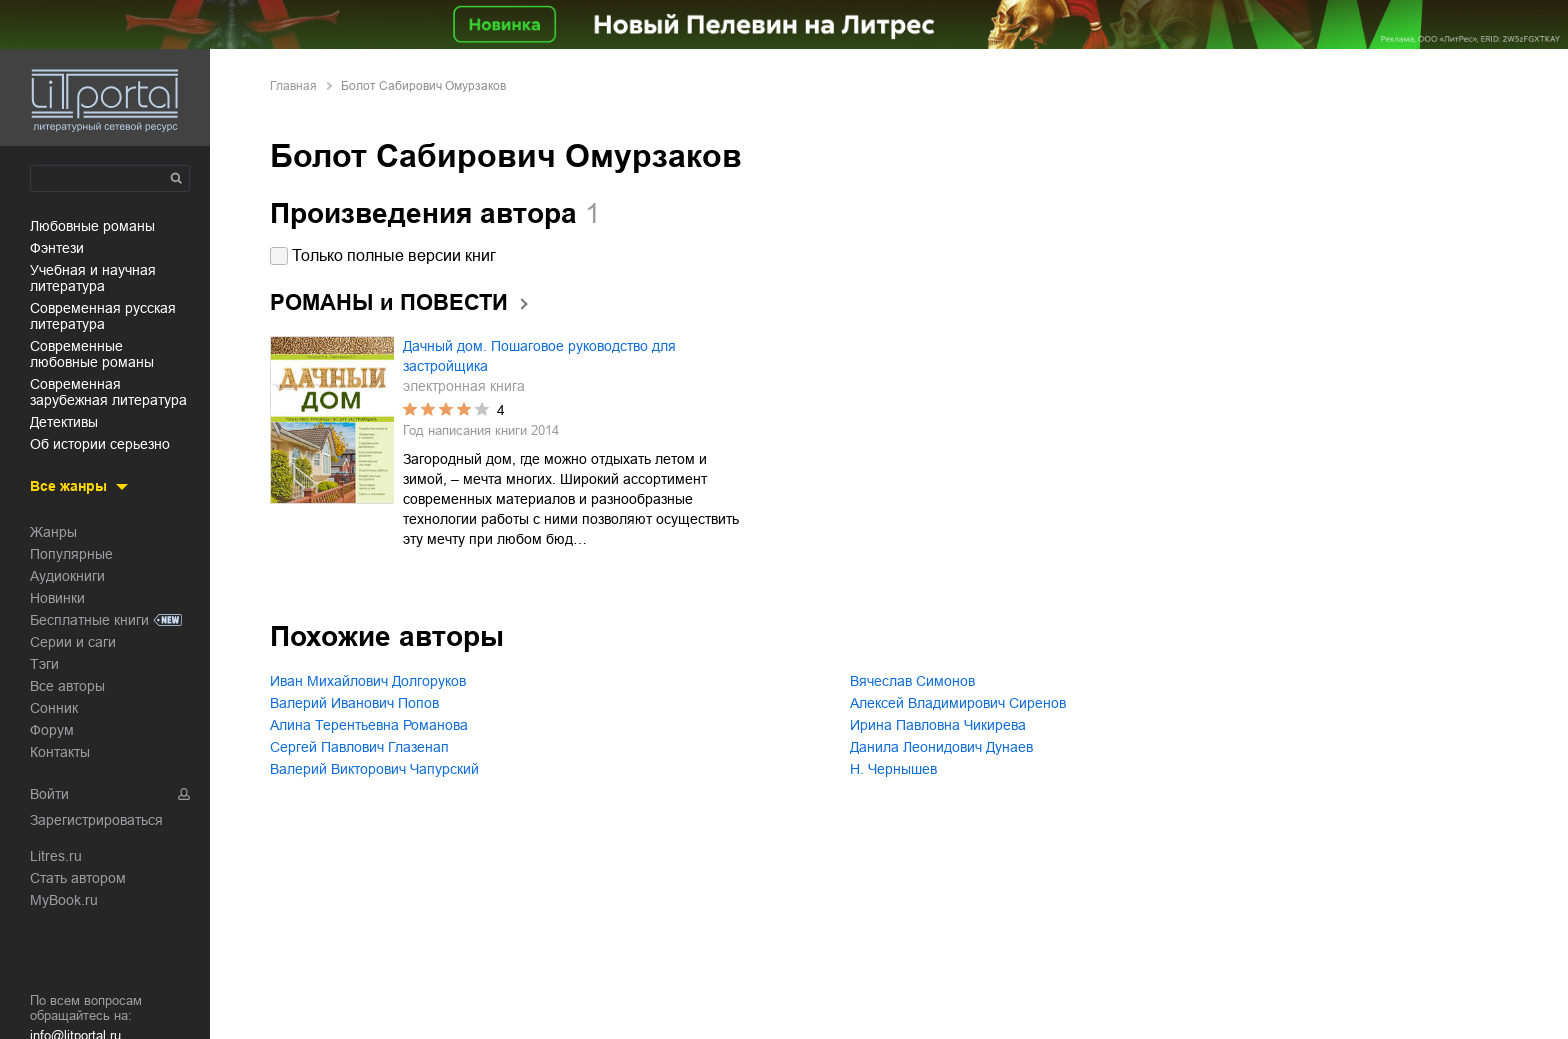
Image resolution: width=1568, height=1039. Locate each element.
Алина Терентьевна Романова (369, 725)
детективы (64, 422)
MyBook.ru (64, 900)
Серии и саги (73, 642)
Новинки (57, 598)
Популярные (71, 554)
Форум (52, 730)
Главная (293, 86)
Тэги (44, 664)
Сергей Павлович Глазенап (359, 747)
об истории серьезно (100, 444)
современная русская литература (103, 316)
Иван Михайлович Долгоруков (368, 681)
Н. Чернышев (893, 769)
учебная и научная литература (93, 278)
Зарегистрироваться (96, 820)
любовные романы (92, 226)
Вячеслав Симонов (912, 681)
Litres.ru (56, 856)
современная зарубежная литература (108, 392)
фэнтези (57, 248)
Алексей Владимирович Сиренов (958, 703)
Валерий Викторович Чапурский (374, 769)
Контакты (60, 752)
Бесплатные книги (89, 620)
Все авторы (67, 686)
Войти (49, 794)
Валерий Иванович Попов (354, 703)
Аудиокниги (67, 576)
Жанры (53, 532)
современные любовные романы (92, 354)
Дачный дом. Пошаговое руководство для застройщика (539, 356)
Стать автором (78, 878)
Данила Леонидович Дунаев (941, 747)
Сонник (54, 708)
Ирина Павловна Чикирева (938, 725)
